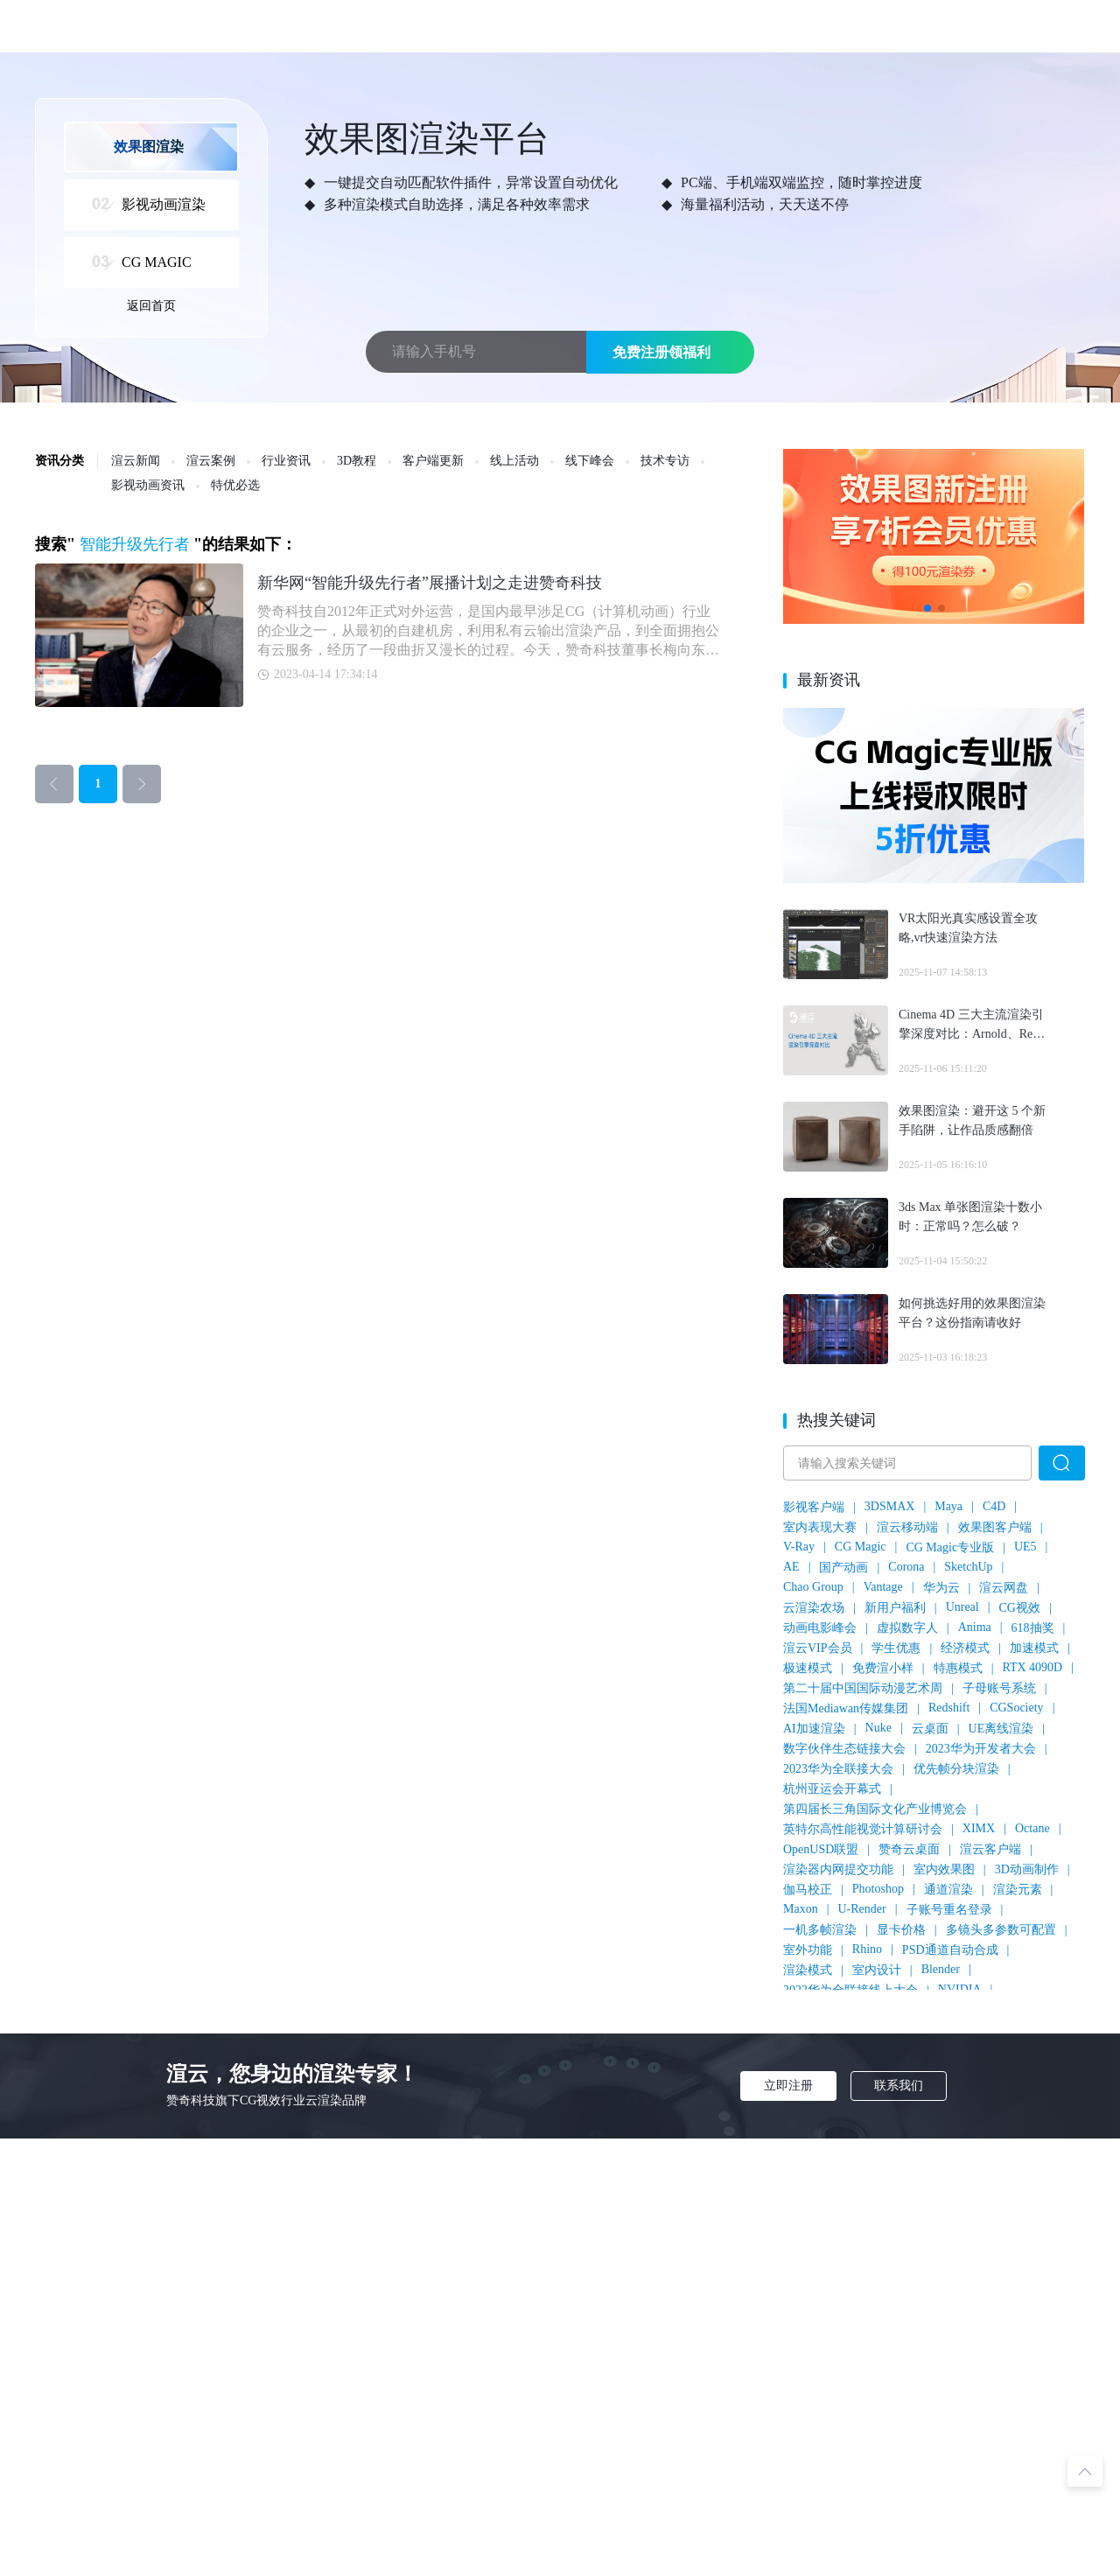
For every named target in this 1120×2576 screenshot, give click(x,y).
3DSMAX (889, 1506)
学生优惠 (896, 1648)
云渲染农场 (813, 1607)
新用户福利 (895, 1607)
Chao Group (813, 1586)
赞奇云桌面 (909, 1849)
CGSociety (1016, 1707)
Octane (1032, 1828)
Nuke (878, 1727)
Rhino (867, 1949)
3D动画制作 (1027, 1869)
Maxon (800, 1908)
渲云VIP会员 (817, 1648)
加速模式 (1034, 1648)
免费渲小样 (883, 1668)
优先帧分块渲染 (956, 1768)
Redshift (949, 1707)
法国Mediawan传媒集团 (845, 1708)
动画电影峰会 (820, 1627)
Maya (948, 1506)
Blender (940, 1969)
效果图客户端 (995, 1527)
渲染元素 (1017, 1889)
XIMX (978, 1828)
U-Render (861, 1908)
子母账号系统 (999, 1688)
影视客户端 (813, 1507)
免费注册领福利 (661, 352)
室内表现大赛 (820, 1527)
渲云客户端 (990, 1849)
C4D (994, 1506)
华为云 (941, 1587)
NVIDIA (960, 1989)
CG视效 (1019, 1607)
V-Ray (799, 1546)
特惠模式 (958, 1668)
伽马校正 (807, 1889)
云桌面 (930, 1728)
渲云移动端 (907, 1527)
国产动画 (843, 1567)
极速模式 (807, 1668)
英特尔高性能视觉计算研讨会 (862, 1829)
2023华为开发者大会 (981, 1748)
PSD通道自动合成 (950, 1949)
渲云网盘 (1003, 1587)
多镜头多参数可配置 (1001, 1929)
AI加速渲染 (814, 1728)
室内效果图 (944, 1869)
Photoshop (878, 1888)
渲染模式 (807, 1970)
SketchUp (968, 1566)
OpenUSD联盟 (820, 1849)
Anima (974, 1627)
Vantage (883, 1586)
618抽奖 (1033, 1627)
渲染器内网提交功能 (838, 1869)
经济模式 (965, 1648)
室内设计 (876, 1970)
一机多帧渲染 (820, 1929)
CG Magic (860, 1546)
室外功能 (807, 1949)
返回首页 (151, 305)
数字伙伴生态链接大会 (844, 1748)
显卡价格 (901, 1929)
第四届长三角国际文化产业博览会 (875, 1809)
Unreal (962, 1607)
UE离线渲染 (1001, 1728)
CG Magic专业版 (950, 1547)
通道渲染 (948, 1889)
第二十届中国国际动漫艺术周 (862, 1688)
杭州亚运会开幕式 (832, 1789)
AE (791, 1566)
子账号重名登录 (949, 1909)
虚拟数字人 (907, 1627)
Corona (906, 1566)
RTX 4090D (1032, 1667)
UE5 (1025, 1546)
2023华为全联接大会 (838, 1768)
